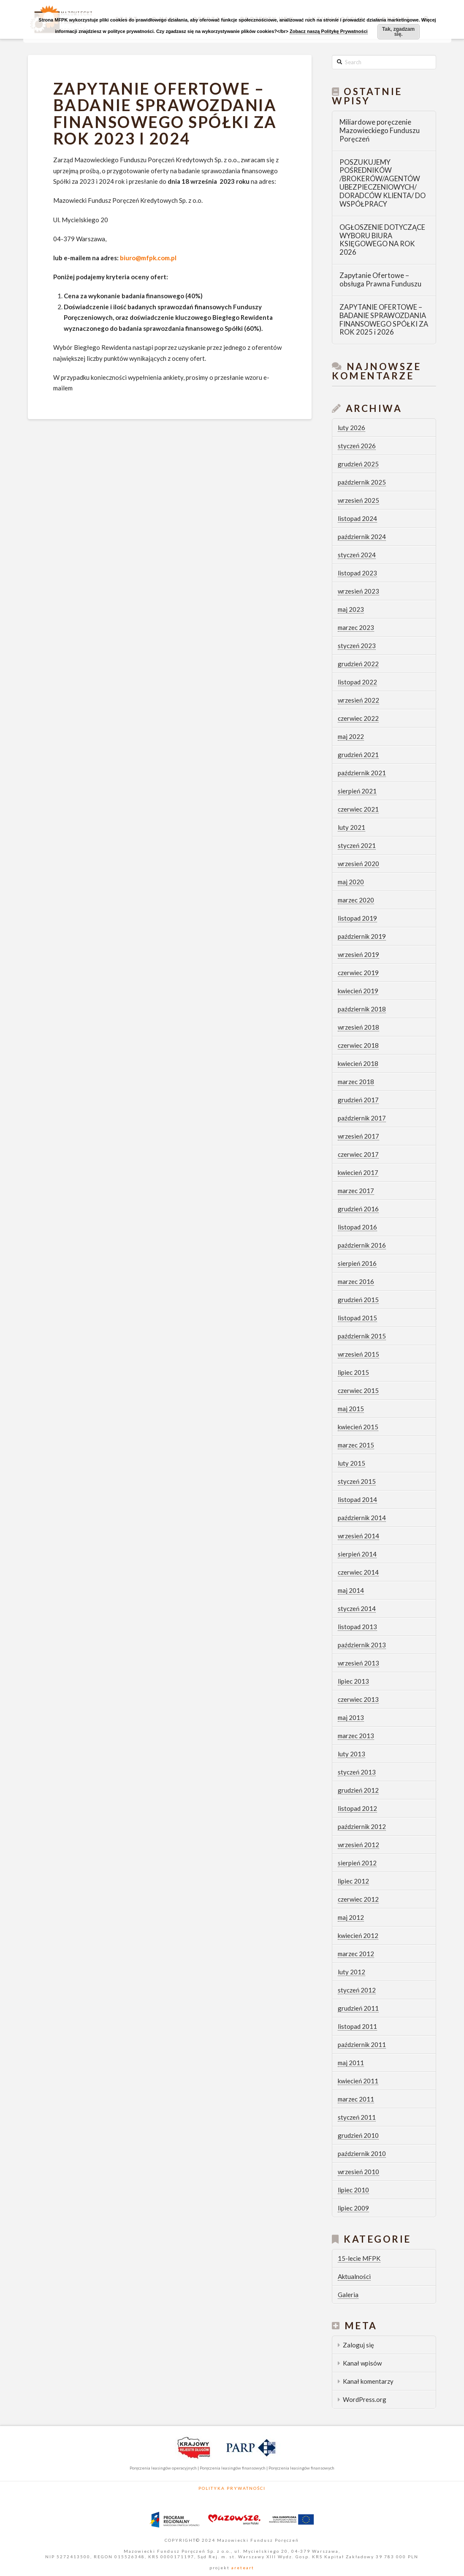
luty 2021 (351, 827)
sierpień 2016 (357, 1263)
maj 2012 (351, 1917)
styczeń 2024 (357, 555)
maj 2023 (351, 609)
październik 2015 (362, 1336)
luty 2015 (351, 1463)
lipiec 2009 (353, 2208)
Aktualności (354, 2276)
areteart (242, 2567)
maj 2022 (351, 736)
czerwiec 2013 (358, 1699)
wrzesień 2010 (358, 2171)
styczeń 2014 (357, 1608)
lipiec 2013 (353, 1681)
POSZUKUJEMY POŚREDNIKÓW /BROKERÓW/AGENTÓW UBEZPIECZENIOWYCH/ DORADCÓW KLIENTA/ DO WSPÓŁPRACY (382, 183)
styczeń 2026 (357, 446)
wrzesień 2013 (358, 1663)
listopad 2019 (357, 918)
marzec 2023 (356, 627)
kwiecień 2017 (358, 1172)
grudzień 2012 (358, 1790)
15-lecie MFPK (359, 2258)
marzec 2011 (356, 2099)
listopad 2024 (357, 518)
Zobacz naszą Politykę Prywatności (329, 31)
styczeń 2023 (357, 645)
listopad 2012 (357, 1808)
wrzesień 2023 (358, 591)
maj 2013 (351, 1717)
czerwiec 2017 (358, 1154)
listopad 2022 (357, 682)
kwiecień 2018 (358, 1063)
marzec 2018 (356, 1081)
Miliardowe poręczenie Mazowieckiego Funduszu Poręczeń (379, 130)
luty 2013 (351, 1754)
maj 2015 (351, 1408)
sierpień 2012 (357, 1863)
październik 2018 (362, 1009)
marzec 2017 (356, 1190)
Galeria (348, 2294)
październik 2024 (362, 536)
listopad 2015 (357, 1318)
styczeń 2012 (357, 1990)
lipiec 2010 (353, 2190)
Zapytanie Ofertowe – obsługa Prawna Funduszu (380, 280)
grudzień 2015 (358, 1299)
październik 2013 (362, 1645)
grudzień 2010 (358, 2135)
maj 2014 (351, 1590)
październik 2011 (362, 2044)
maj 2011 (351, 2062)
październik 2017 (362, 1118)
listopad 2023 (357, 573)
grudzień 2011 (358, 2008)
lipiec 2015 (353, 1372)
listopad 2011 (357, 2026)
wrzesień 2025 (358, 500)
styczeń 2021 (357, 845)
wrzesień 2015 (358, 1354)
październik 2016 (362, 1245)
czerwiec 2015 (358, 1390)
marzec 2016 (356, 1281)
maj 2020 (351, 882)
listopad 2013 (357, 1626)
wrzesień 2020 (358, 863)
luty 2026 (351, 427)
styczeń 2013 (357, 1772)
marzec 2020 (356, 900)
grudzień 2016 (358, 1209)
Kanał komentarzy (368, 2381)
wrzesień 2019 (358, 954)
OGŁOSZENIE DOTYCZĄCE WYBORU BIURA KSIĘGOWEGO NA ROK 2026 (382, 240)
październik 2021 (362, 773)
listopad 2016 (357, 1227)
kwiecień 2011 (358, 2081)
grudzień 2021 (358, 754)
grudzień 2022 (358, 664)
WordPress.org (364, 2399)
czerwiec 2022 (358, 718)
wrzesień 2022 (358, 700)
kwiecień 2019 (358, 991)
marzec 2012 (356, 1953)
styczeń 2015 (357, 1481)
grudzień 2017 (358, 1100)
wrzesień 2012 (358, 1844)
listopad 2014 (357, 1499)
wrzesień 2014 (358, 1536)
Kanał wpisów (362, 2363)
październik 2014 (362, 1517)
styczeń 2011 (357, 2117)
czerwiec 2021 (358, 809)
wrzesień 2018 (358, 1027)
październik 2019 (362, 936)
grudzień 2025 (358, 464)
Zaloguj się (358, 2345)
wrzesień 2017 (358, 1136)
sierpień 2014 (357, 1554)
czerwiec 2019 (358, 972)
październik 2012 (362, 1826)
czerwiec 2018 (358, 1045)
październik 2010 (362, 2153)
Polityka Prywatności (232, 2488)
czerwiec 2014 (358, 1572)
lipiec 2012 (353, 1881)
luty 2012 (351, 1972)
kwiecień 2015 (358, 1427)
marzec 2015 (356, 1445)
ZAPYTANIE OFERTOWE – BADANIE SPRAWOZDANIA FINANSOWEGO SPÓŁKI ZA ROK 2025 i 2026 (383, 319)
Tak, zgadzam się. (398, 31)
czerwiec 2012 (358, 1899)
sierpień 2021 (357, 791)
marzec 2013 (356, 1735)
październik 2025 (362, 482)
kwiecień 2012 (358, 1935)
